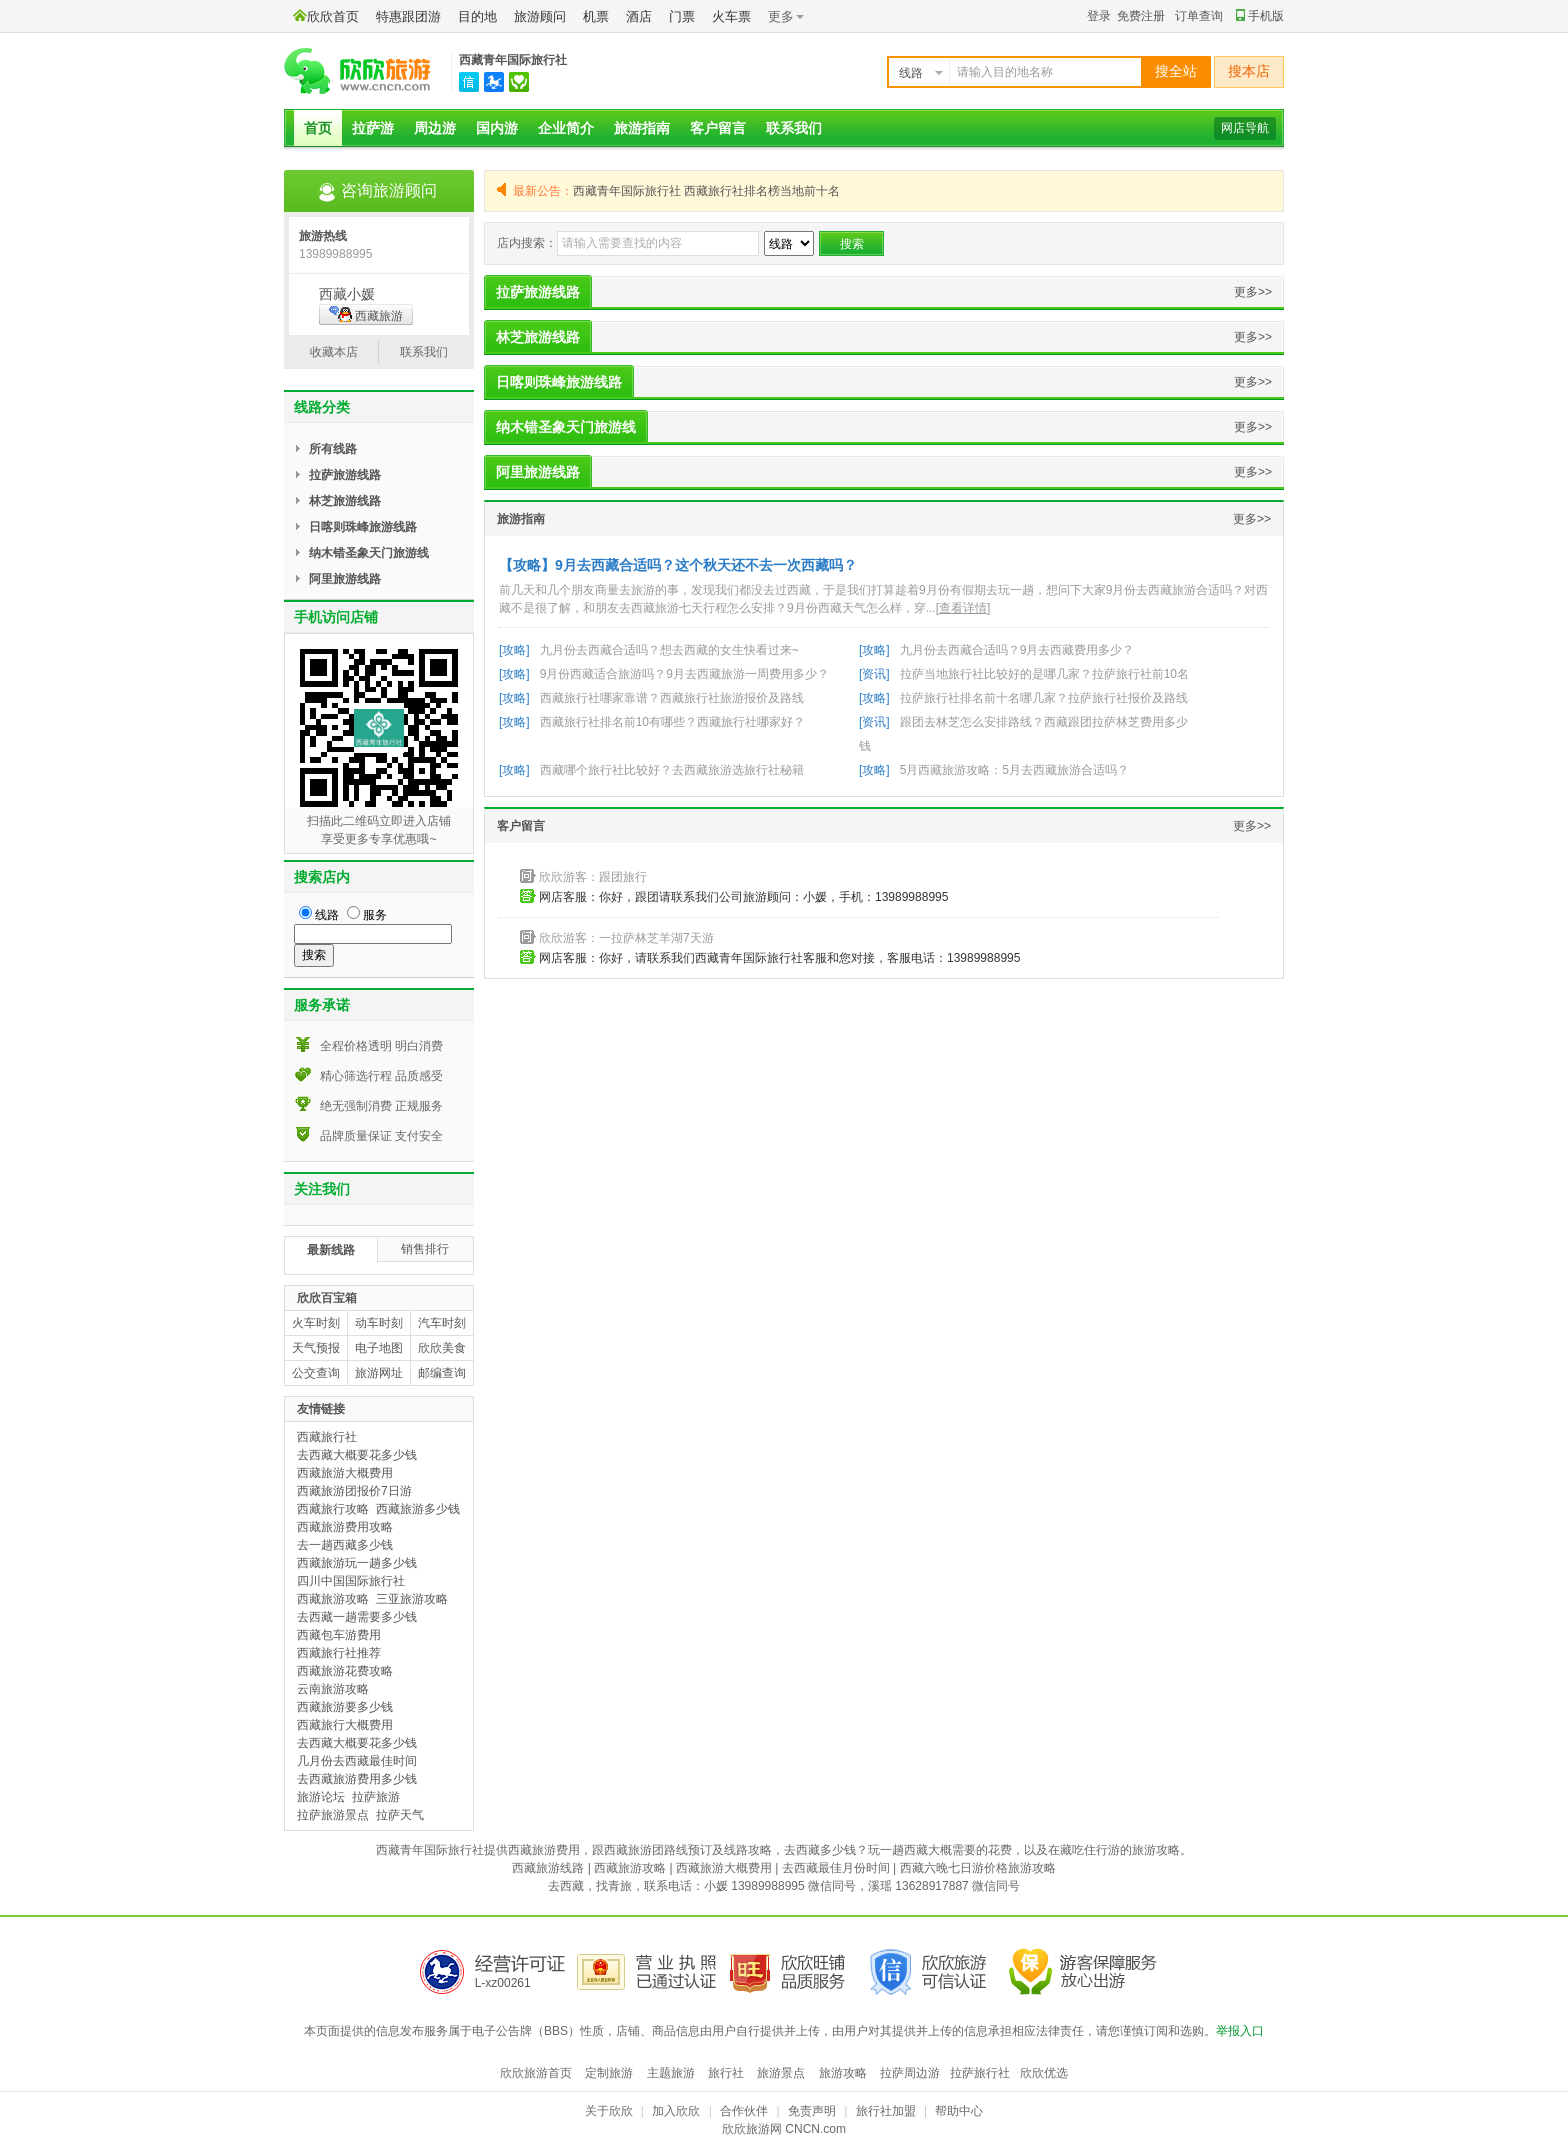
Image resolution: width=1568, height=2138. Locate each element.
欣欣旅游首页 (536, 2073)
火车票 (731, 16)
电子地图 (379, 1348)
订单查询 (1199, 16)
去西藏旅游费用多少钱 (357, 1779)
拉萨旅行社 (980, 2073)
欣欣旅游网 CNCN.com (784, 2129)
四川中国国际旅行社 (351, 1581)
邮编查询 (442, 1373)
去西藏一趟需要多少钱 (357, 1617)
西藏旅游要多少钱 (345, 1707)
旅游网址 (379, 1373)
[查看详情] (963, 608)
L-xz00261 (503, 1983)
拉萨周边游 (910, 2073)
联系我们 (794, 128)
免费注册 (1141, 16)
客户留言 (718, 128)
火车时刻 (316, 1323)
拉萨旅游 (376, 1797)
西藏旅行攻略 (333, 1509)
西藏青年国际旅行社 (513, 60)
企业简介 (566, 128)
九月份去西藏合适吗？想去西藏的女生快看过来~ (669, 650)
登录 (1099, 16)
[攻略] (514, 650)
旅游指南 (642, 128)
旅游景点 (781, 2073)
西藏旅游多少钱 (418, 1509)
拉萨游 (373, 128)
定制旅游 (609, 2073)
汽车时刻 (442, 1323)
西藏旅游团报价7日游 (354, 1491)
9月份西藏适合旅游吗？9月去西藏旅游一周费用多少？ (684, 674)
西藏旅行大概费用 (345, 1725)
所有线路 (333, 449)
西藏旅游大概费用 (345, 1473)
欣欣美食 (442, 1348)
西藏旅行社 (327, 1437)
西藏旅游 (366, 314)
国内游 (497, 128)
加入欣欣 (676, 2111)
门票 (682, 16)
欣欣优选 (1044, 2073)
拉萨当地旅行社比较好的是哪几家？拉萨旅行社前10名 (1044, 674)
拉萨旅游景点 (333, 1815)
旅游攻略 (843, 2073)
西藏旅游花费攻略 (345, 1671)
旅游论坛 (321, 1797)
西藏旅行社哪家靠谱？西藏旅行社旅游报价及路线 (672, 698)
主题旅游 (671, 2073)
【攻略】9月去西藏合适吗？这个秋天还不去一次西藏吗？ (678, 565)
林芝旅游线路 (538, 337)
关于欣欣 (609, 2111)
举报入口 (1240, 2031)
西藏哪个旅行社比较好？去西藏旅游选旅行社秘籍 (672, 770)
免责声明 (812, 2111)
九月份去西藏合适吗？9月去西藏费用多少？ (1017, 650)
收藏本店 (334, 352)
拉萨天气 (400, 1815)
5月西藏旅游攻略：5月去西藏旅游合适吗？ (1014, 770)
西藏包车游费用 (339, 1635)
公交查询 (316, 1373)
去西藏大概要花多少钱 (357, 1455)
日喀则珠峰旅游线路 (559, 382)
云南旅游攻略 (333, 1689)
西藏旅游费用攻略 (345, 1527)
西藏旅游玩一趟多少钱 (357, 1563)
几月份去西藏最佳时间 (357, 1761)
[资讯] (874, 674)
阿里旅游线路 (538, 472)
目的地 (477, 16)
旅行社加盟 (886, 2111)
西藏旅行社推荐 (339, 1653)
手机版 (1260, 16)
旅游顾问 (540, 16)
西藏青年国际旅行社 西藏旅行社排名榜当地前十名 (706, 191)
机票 (596, 16)
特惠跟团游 (408, 16)
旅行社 (726, 2073)
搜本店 (1249, 71)
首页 (318, 128)
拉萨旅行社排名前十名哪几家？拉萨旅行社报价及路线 (1044, 698)
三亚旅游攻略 (412, 1599)
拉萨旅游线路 (538, 292)
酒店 (639, 16)
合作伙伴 (744, 2111)
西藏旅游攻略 (333, 1599)
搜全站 (1176, 71)
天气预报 (316, 1348)
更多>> (1253, 292)
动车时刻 (379, 1323)
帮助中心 (959, 2111)
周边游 (435, 128)
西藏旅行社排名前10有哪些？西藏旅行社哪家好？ (672, 722)
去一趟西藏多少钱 (345, 1545)
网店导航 (1245, 128)
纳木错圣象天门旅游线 (566, 427)
